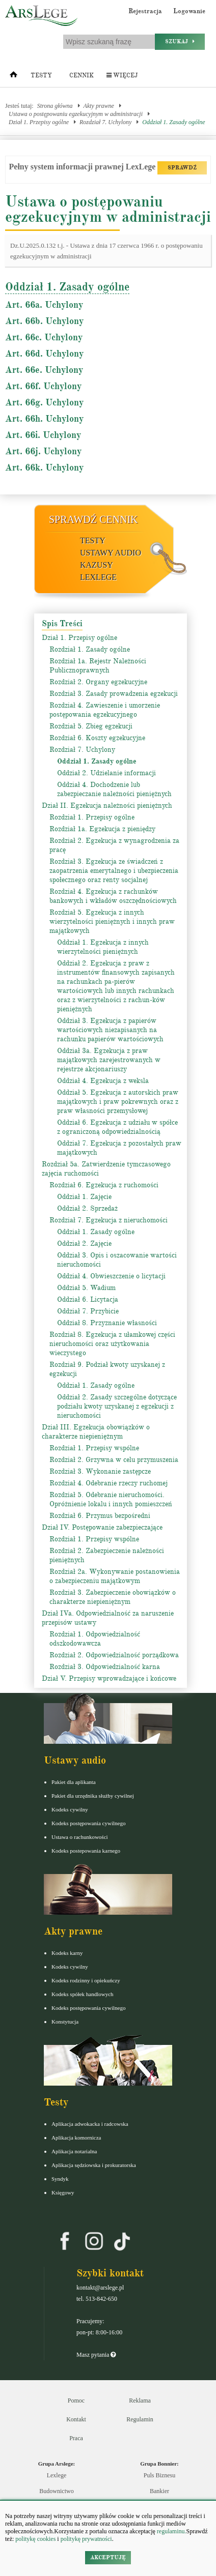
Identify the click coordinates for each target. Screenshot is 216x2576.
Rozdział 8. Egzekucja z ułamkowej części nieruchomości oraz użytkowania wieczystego (112, 1343)
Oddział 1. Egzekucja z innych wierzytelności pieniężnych (103, 947)
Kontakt (76, 2419)
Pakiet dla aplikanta (73, 1782)
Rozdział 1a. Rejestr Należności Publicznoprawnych (97, 666)
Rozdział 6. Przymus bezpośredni (99, 1515)
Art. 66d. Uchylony (44, 353)
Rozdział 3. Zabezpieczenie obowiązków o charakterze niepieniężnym (112, 1597)
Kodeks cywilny (69, 1809)
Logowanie (189, 11)
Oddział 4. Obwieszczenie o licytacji (111, 1276)
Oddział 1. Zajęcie (84, 1196)
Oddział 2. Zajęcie (84, 1243)
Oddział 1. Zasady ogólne (173, 122)
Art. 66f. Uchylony (43, 386)
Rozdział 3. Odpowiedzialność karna (104, 1666)
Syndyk (60, 2179)
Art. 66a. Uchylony (44, 304)
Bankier (159, 2491)
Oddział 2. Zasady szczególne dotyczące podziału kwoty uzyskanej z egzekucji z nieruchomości (117, 1406)
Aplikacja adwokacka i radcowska (89, 2124)
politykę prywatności (86, 2538)
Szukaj (180, 41)
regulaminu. (170, 2531)
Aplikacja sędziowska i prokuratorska (93, 2165)
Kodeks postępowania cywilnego (88, 1823)
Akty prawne (99, 105)
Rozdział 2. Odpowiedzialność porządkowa (114, 1655)
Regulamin (139, 2419)
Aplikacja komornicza (76, 2137)
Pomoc (76, 2400)
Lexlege (57, 2475)
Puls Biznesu (159, 2475)
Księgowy (62, 2192)
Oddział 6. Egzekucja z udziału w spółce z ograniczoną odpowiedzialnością (117, 1127)
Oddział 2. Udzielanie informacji (106, 773)
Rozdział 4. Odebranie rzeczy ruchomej (108, 1483)
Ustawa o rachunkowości (79, 1837)
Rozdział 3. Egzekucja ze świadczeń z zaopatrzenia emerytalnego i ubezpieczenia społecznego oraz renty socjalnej (113, 870)
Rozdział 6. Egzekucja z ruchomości (103, 1185)
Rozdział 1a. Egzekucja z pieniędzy (102, 829)
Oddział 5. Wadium (86, 1287)
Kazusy (96, 565)
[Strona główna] (13, 76)
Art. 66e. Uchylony (44, 369)
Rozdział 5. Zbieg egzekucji (90, 726)
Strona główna (55, 105)
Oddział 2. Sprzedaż (87, 1208)
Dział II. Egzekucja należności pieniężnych (107, 805)
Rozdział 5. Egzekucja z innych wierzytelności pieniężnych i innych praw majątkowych (112, 921)
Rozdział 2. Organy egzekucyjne (98, 682)
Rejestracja (145, 11)
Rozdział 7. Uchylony (105, 122)
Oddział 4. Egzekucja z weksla (103, 1080)
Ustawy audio (110, 552)
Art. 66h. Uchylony (44, 418)
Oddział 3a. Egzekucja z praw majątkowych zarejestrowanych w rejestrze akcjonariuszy (108, 1059)
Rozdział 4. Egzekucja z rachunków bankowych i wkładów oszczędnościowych (113, 896)
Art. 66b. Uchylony (44, 321)
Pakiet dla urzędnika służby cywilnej (92, 1796)
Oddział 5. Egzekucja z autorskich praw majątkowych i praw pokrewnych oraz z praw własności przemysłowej (117, 1101)
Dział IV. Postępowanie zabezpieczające (102, 1527)
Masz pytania (96, 2354)
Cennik (81, 75)
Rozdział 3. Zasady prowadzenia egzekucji (113, 693)
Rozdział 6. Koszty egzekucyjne (97, 738)
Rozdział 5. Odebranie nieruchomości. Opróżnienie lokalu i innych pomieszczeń (110, 1499)
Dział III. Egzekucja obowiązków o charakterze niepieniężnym (96, 1432)
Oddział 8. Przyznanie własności (107, 1323)
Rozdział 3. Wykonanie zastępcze (100, 1471)
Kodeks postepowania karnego (85, 1851)
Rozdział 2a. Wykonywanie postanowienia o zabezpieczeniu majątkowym (114, 1576)
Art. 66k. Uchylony (44, 467)
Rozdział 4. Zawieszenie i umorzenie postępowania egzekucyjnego (104, 710)
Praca (76, 2438)
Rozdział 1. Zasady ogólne (89, 649)
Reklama (140, 2400)
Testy (41, 75)
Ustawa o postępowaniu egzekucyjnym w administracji (76, 114)
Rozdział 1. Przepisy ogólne (91, 817)
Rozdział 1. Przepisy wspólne (94, 1448)
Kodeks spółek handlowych (82, 1994)
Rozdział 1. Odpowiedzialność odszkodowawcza (94, 1639)
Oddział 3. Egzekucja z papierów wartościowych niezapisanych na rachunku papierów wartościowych (110, 1029)
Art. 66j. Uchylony (43, 451)
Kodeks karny (67, 1953)
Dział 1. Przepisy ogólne (39, 122)
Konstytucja (64, 2021)
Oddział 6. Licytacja (87, 1299)
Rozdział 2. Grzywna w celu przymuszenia (113, 1459)
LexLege (98, 577)
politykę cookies (35, 2538)
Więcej (122, 75)
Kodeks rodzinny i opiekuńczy (85, 1980)
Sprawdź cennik (93, 519)
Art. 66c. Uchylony (44, 337)
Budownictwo (56, 2491)
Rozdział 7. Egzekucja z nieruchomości (108, 1220)
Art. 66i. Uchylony (43, 435)
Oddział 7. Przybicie (88, 1311)
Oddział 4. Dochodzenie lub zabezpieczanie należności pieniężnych (114, 789)
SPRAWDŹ (182, 167)
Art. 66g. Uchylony (44, 402)
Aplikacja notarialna (74, 2151)
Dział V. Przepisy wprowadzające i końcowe (109, 1678)
